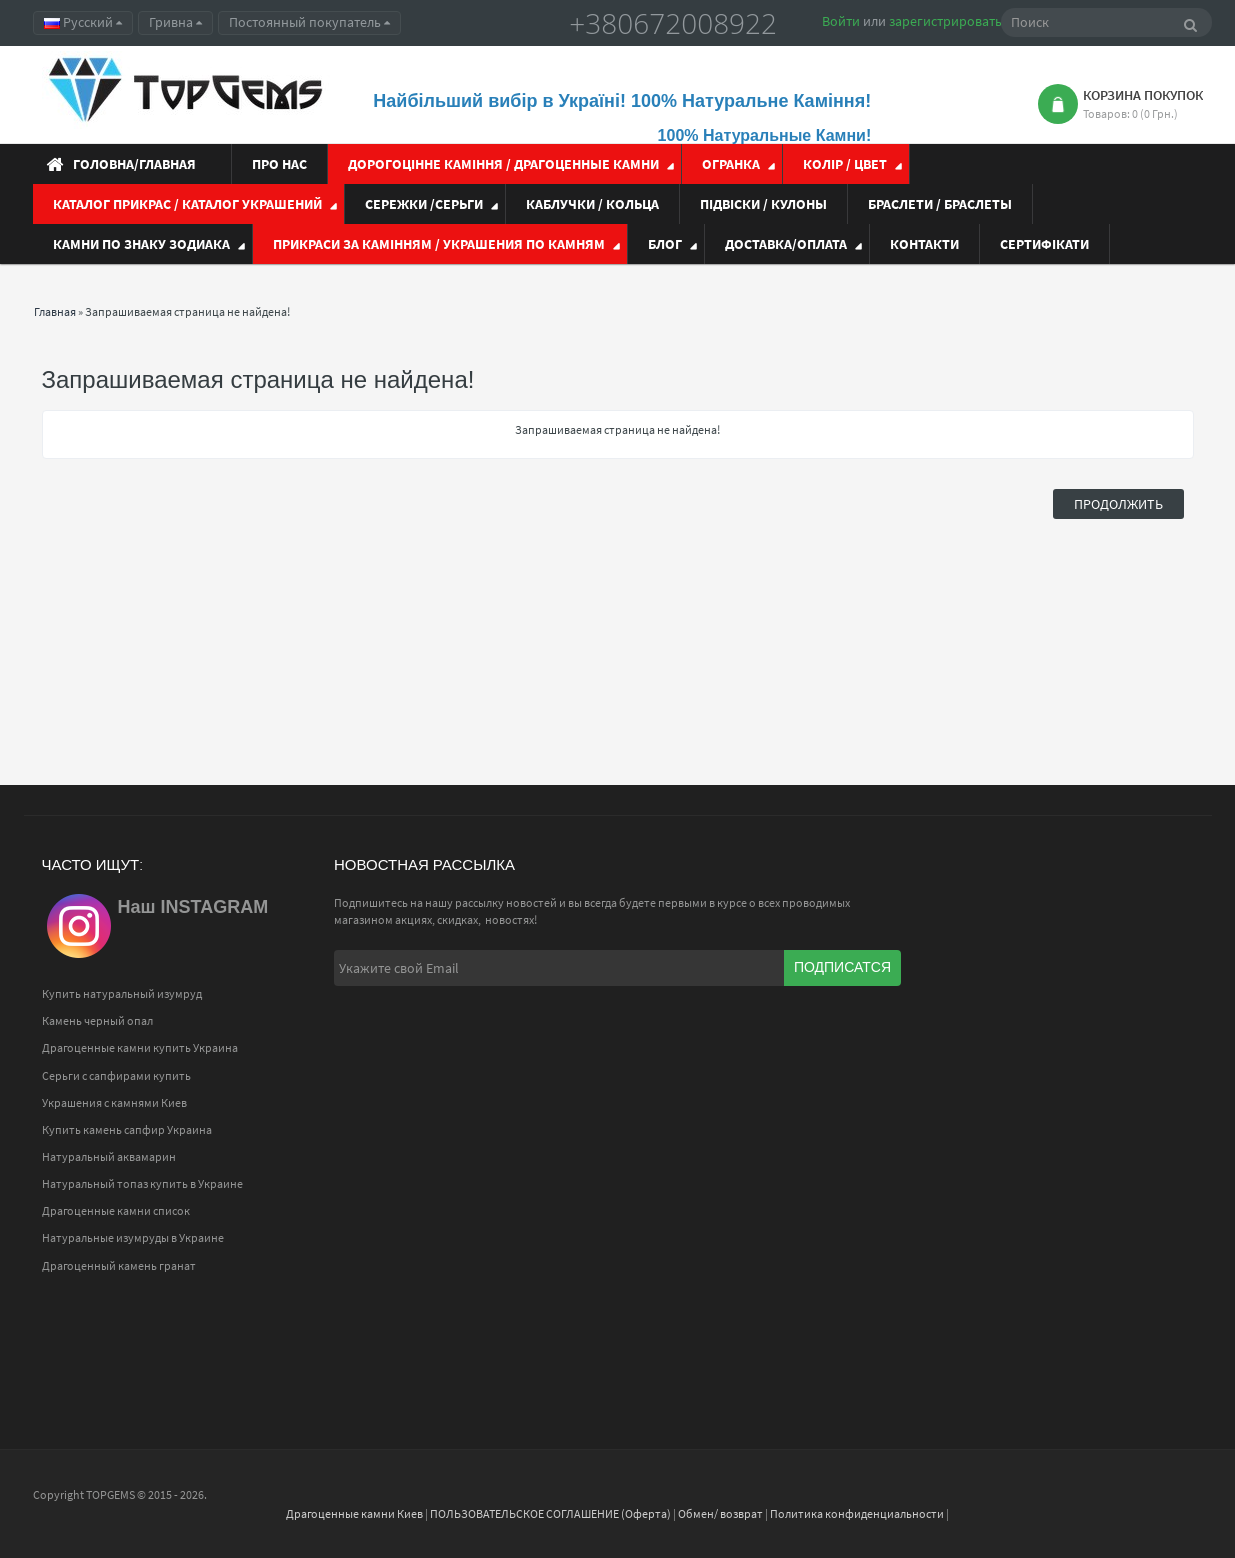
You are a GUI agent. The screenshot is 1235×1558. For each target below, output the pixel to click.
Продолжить (1118, 504)
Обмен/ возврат (720, 1513)
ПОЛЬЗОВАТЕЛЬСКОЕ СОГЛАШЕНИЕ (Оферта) (550, 1513)
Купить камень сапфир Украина (127, 1129)
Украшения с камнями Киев (114, 1102)
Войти (841, 21)
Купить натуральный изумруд (122, 993)
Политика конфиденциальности (857, 1513)
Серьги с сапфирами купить (116, 1075)
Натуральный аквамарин (109, 1156)
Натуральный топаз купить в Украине (142, 1183)
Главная (55, 311)
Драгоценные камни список (116, 1210)
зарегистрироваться (952, 21)
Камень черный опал (97, 1020)
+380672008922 (673, 23)
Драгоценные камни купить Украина (140, 1047)
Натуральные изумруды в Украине (133, 1237)
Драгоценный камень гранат (119, 1265)
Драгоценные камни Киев (354, 1513)
